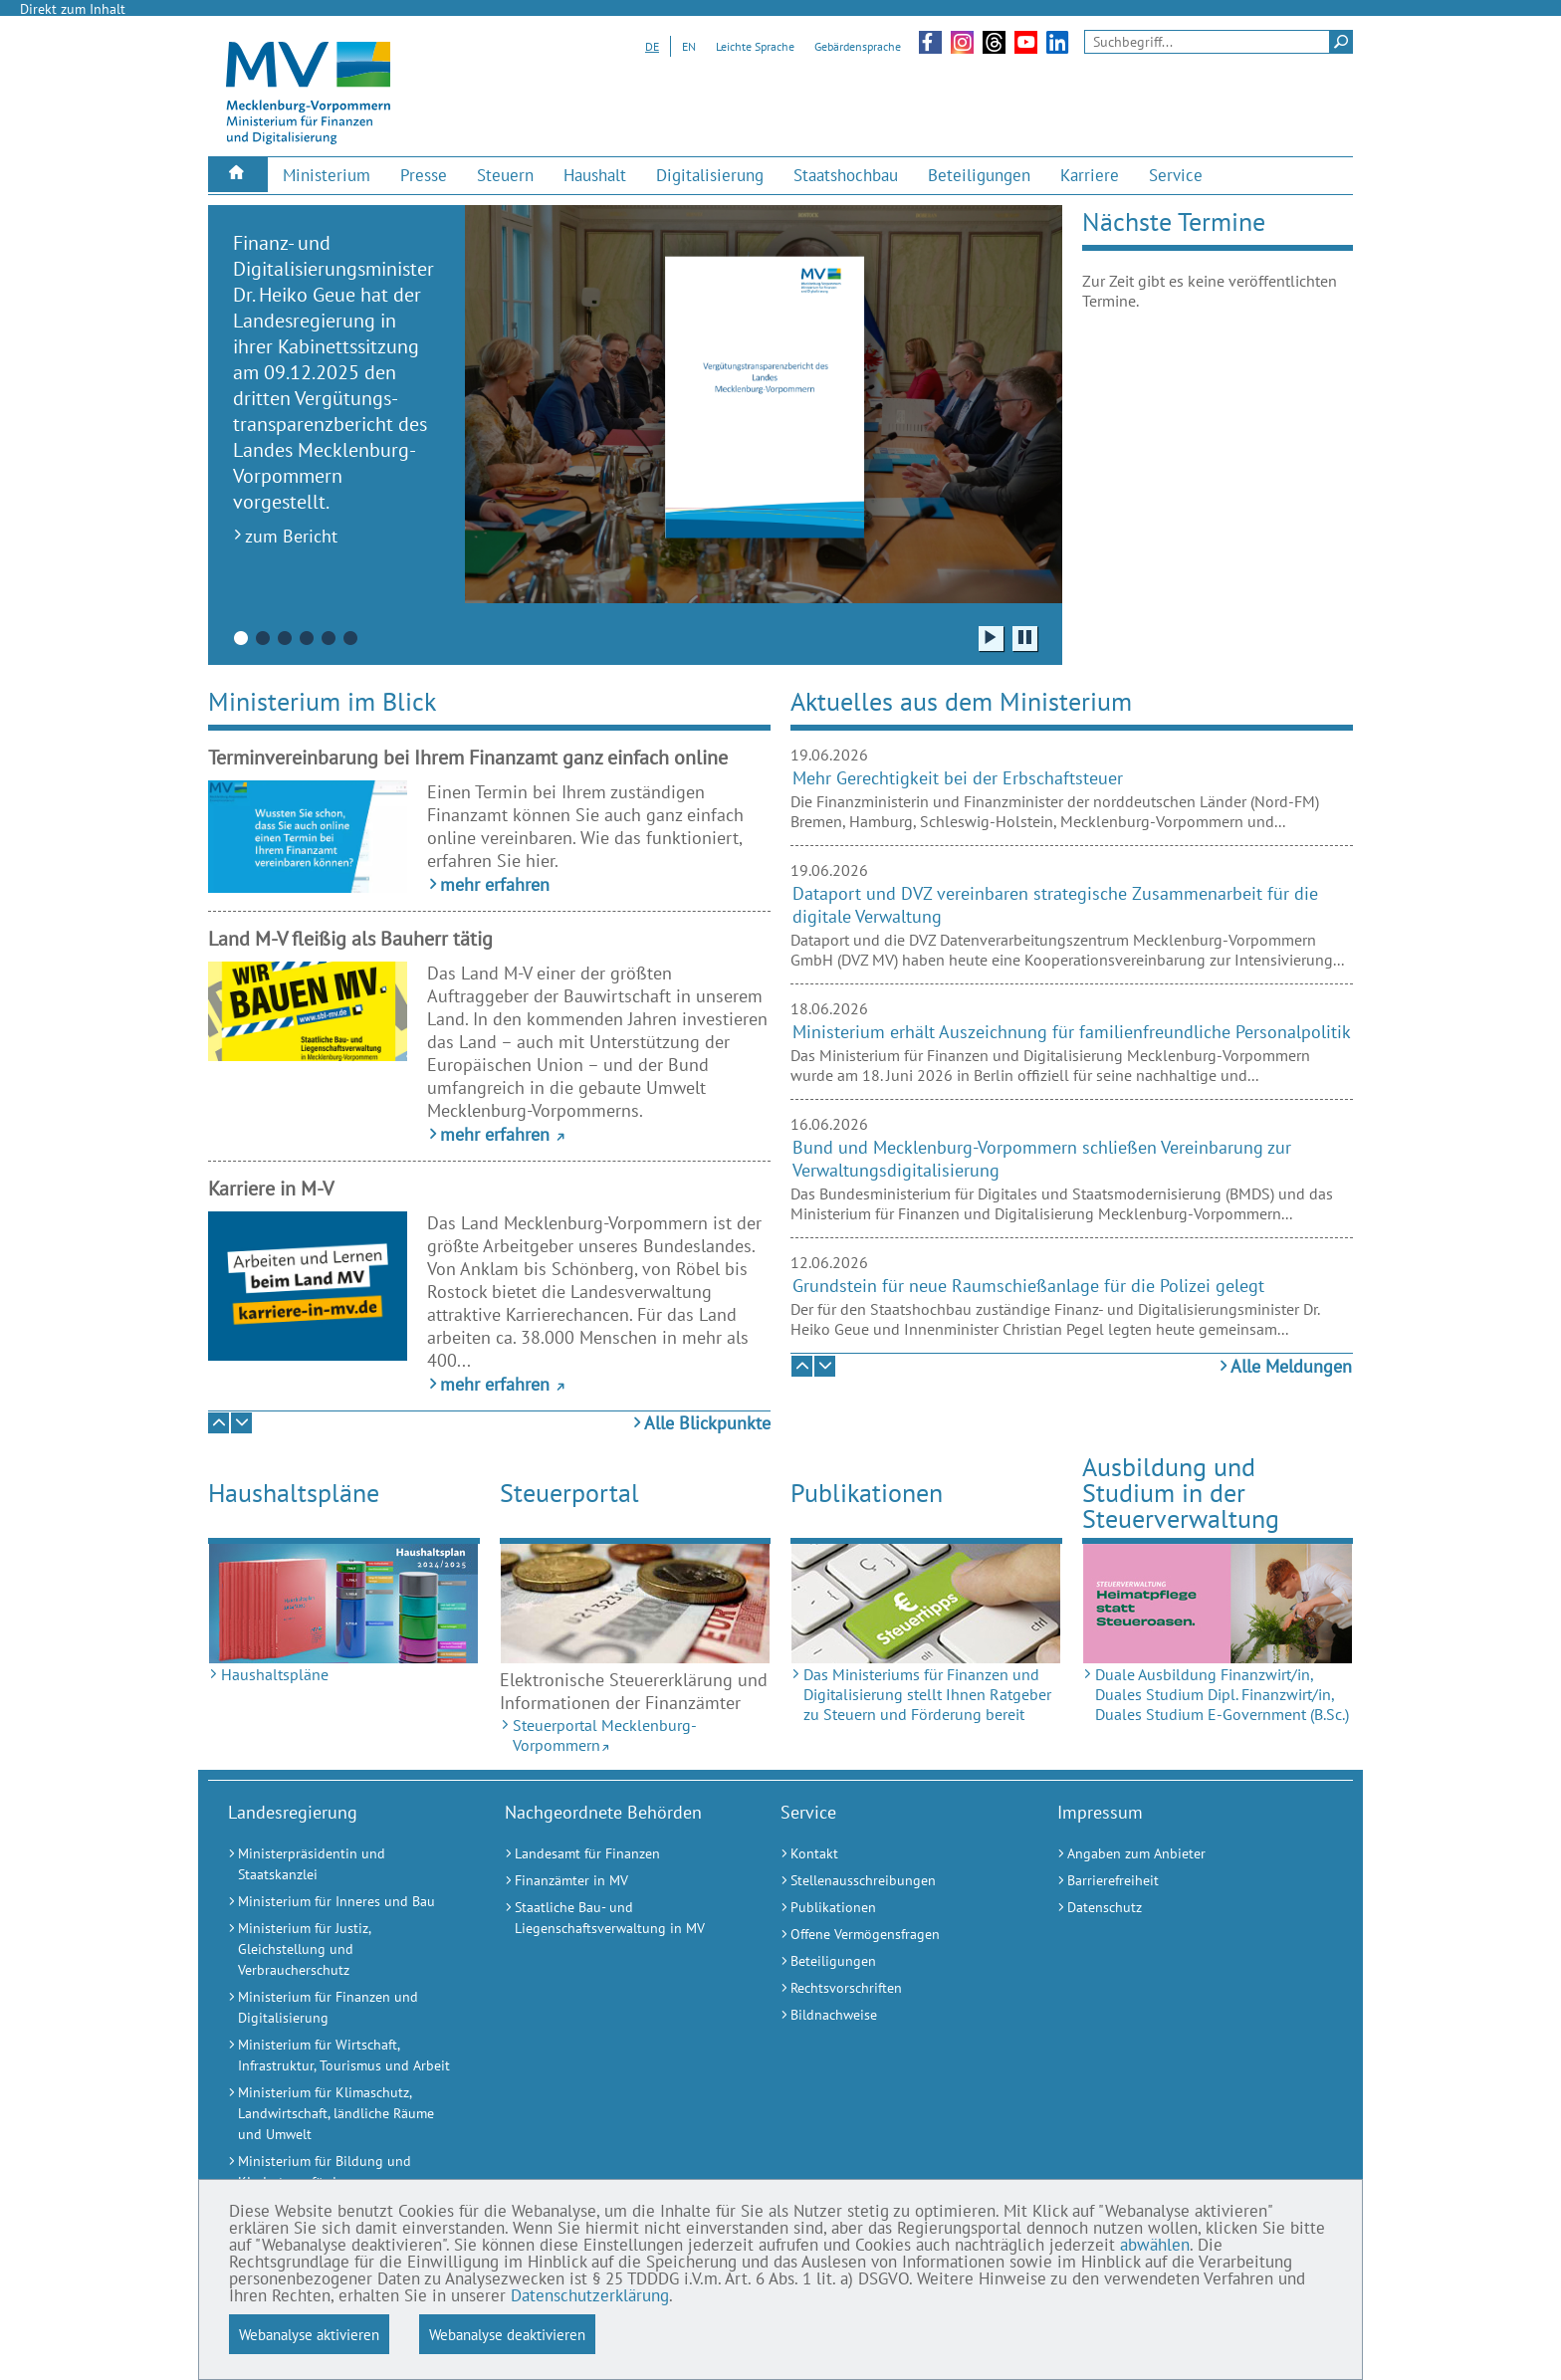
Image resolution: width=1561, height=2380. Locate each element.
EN (689, 46)
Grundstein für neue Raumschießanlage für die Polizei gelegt (1028, 1285)
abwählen (1155, 2245)
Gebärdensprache (857, 46)
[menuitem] (238, 174)
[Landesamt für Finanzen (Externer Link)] (618, 1853)
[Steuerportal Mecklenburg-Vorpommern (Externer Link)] (636, 1603)
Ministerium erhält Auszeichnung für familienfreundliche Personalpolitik (1071, 1031)
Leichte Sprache (755, 46)
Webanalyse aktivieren (309, 2334)
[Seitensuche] (1218, 42)
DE (652, 46)
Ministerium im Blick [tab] (322, 701)
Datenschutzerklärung (590, 2295)
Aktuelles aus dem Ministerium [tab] (961, 701)
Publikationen (866, 1492)
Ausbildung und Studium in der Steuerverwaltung (1180, 1492)
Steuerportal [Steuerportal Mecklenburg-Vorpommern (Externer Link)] (569, 1492)
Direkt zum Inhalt (72, 9)
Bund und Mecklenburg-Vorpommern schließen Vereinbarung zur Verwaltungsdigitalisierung (1041, 1159)
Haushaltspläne (293, 1492)
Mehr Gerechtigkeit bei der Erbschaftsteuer (957, 777)
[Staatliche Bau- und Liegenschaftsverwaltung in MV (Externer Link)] (618, 1918)
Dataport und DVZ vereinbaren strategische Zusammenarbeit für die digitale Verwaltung (1055, 905)
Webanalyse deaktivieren (507, 2334)
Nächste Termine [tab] (1173, 221)
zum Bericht (291, 536)
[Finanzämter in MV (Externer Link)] (618, 1880)
